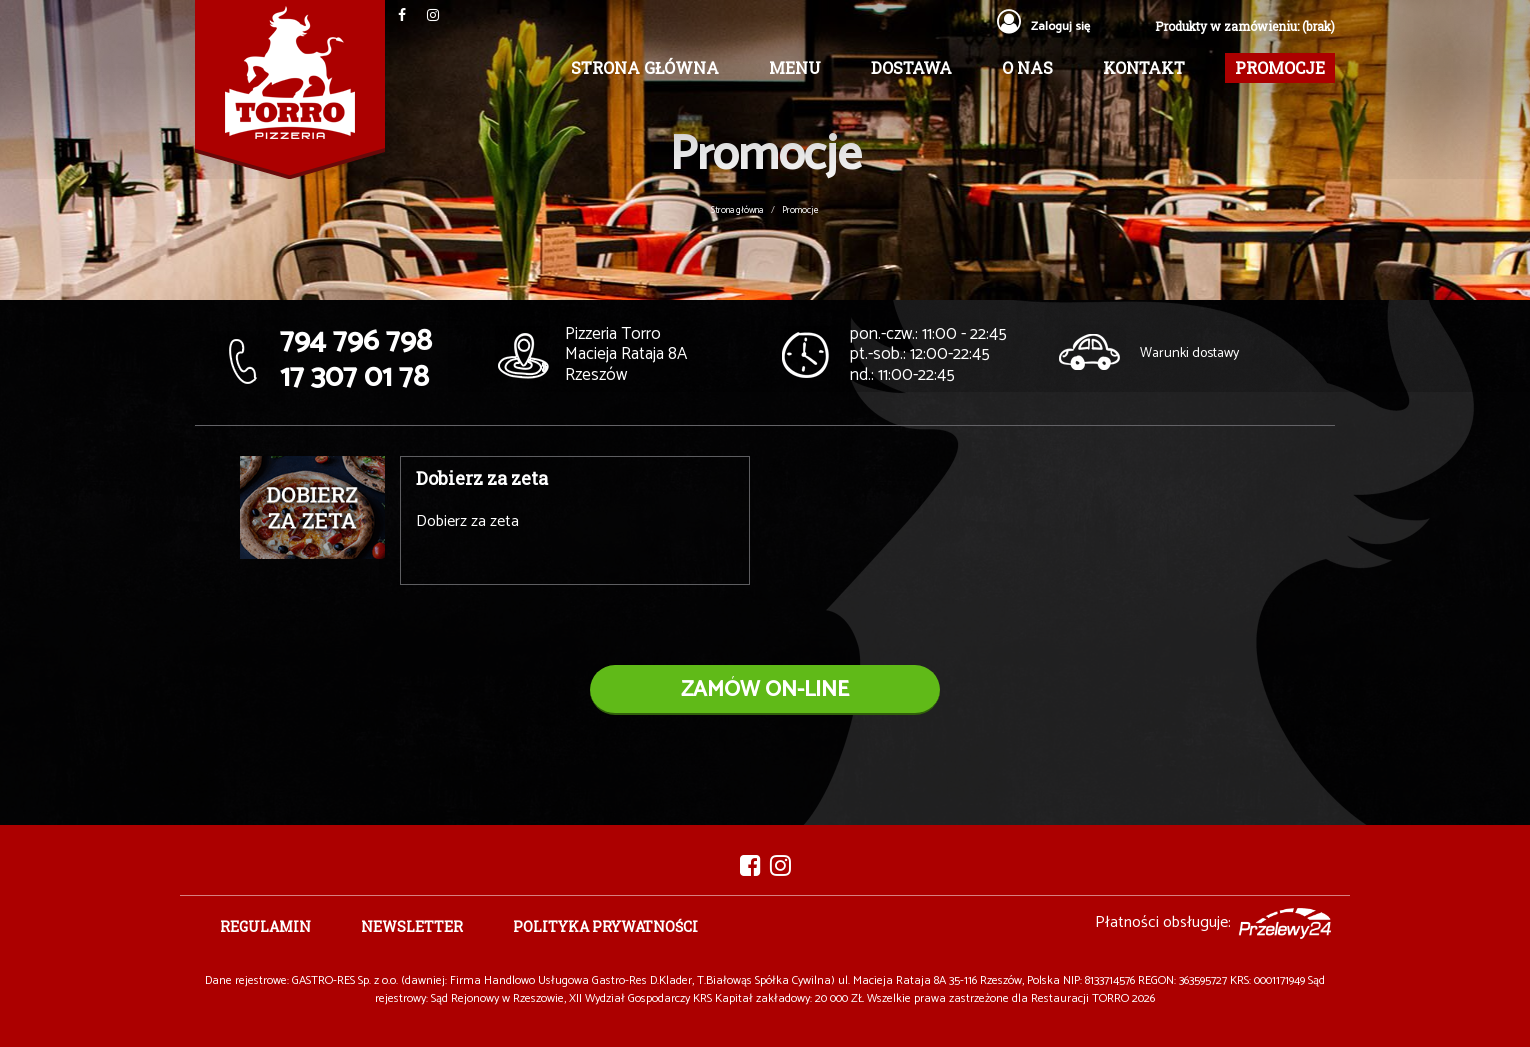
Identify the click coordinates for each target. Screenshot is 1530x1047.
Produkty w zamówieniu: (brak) (1245, 26)
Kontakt (1144, 67)
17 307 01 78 (354, 377)
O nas (1027, 67)
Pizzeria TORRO (290, 89)
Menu (795, 67)
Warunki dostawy (1189, 353)
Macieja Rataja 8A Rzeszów (626, 354)
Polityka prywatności (605, 926)
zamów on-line (765, 690)
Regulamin (265, 926)
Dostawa (911, 67)
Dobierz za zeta (482, 478)
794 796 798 (356, 341)
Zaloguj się (1043, 26)
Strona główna (645, 67)
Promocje (1280, 67)
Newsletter (412, 926)
